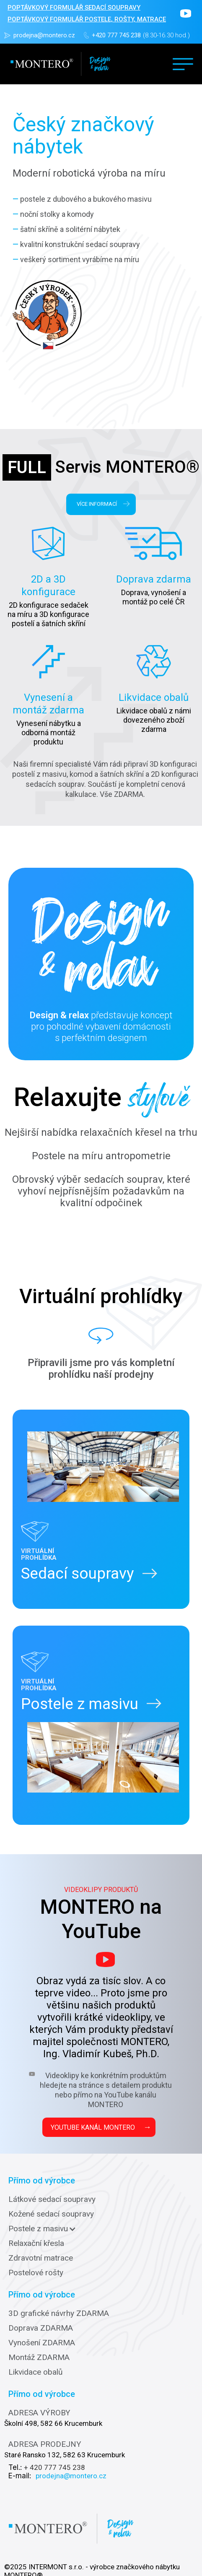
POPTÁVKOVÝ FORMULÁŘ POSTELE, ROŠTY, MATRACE (87, 19)
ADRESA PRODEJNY (44, 2444)
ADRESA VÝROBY (39, 2413)
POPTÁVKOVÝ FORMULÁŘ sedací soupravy (74, 7)
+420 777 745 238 (116, 35)
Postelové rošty (35, 2273)
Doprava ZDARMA (40, 2328)
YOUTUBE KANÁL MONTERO (101, 2127)
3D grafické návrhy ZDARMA (58, 2313)
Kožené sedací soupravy (51, 2214)
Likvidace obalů (35, 2372)
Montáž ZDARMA (39, 2357)
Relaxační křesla (36, 2243)
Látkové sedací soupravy (52, 2199)
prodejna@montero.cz (44, 35)
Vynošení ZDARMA (41, 2343)
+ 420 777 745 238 (54, 2467)
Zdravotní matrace (40, 2258)
